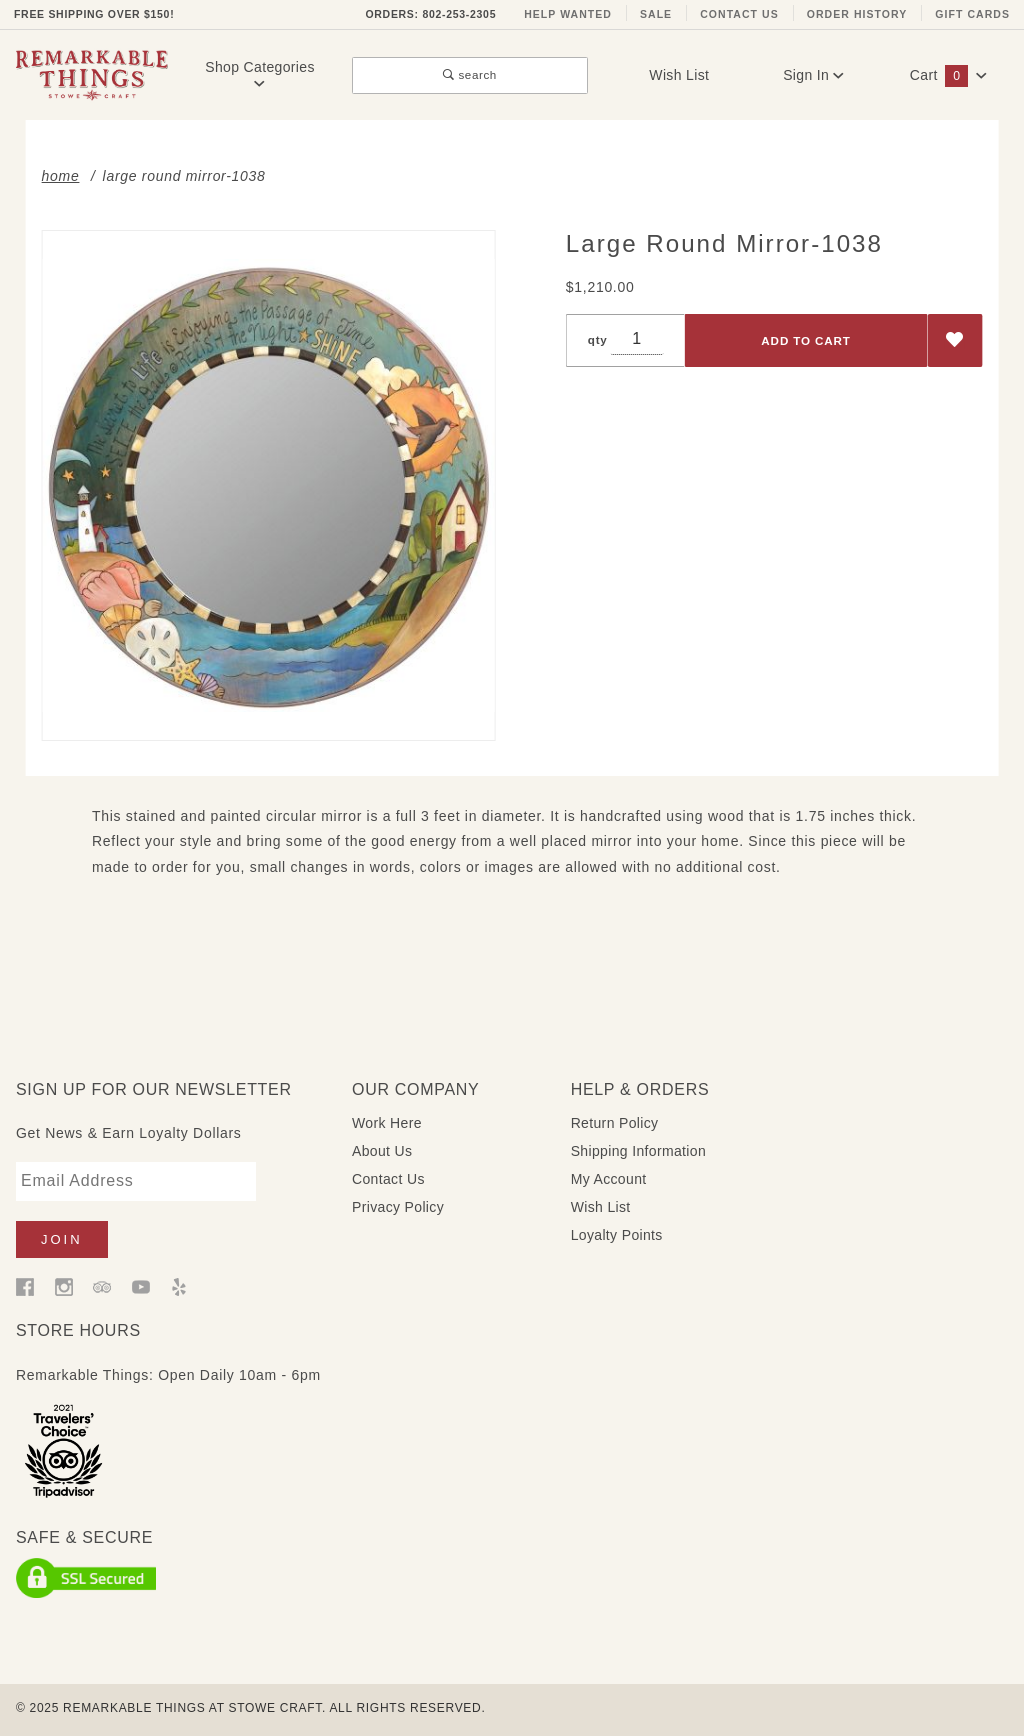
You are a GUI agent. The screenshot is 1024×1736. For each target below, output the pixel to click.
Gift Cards (972, 14)
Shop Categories (260, 74)
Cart (949, 75)
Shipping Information (638, 1151)
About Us (382, 1151)
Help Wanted (568, 14)
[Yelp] (179, 1286)
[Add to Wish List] (955, 340)
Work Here (387, 1123)
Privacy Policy (398, 1207)
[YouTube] (141, 1286)
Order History (857, 14)
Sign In (814, 75)
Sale (656, 14)
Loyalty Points (617, 1235)
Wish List (679, 75)
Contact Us (739, 14)
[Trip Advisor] (102, 1286)
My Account (609, 1179)
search (470, 74)
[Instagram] (64, 1286)
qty (598, 339)
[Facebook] (25, 1286)
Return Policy (615, 1123)
